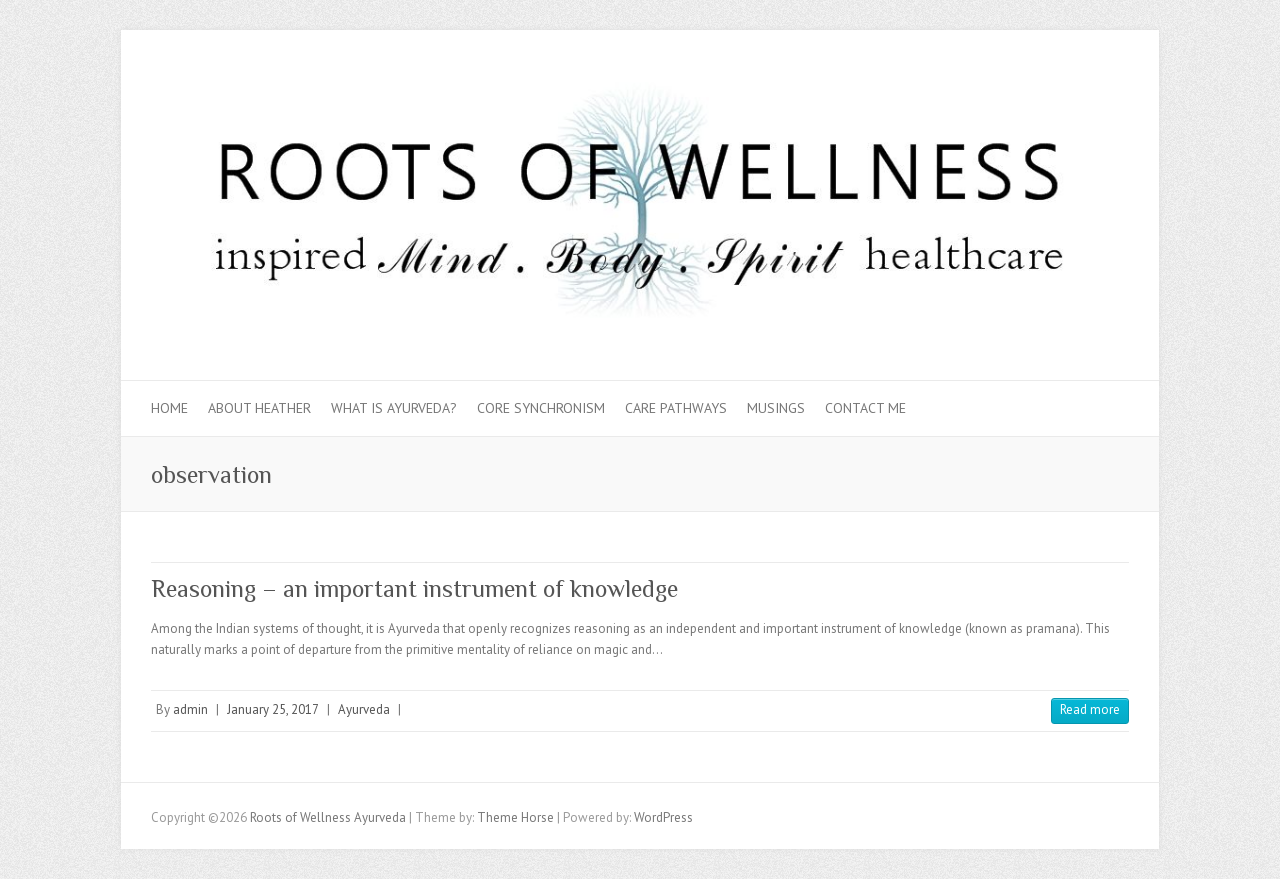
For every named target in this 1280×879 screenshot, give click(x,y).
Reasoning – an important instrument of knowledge (414, 588)
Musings (776, 408)
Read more (1090, 709)
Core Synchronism (541, 408)
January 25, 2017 (273, 709)
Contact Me (865, 408)
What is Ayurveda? (394, 408)
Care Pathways (676, 408)
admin (190, 709)
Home (169, 408)
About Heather (259, 408)
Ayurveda (364, 709)
